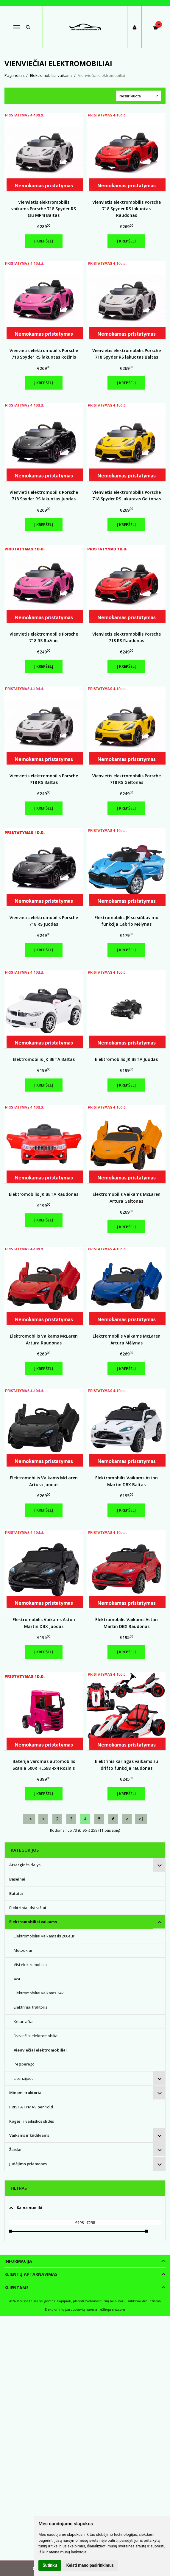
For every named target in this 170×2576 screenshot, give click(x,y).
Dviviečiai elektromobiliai (36, 2035)
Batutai (16, 1893)
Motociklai (23, 1950)
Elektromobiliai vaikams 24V (39, 1993)
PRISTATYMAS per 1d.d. (31, 2107)
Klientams (16, 2287)
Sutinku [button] (50, 2565)
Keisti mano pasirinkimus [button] (90, 2565)
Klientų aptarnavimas (30, 2274)
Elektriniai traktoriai (31, 2007)
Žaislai (15, 2149)
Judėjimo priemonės (28, 2163)
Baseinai (17, 1879)
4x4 (17, 1979)
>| (141, 1819)
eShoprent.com (112, 2309)
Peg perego (24, 2064)
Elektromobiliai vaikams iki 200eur (44, 1936)
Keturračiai (23, 2021)
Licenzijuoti (24, 2078)
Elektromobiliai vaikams (33, 1921)
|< (29, 1819)
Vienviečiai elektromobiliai (40, 2050)
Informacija (18, 2261)
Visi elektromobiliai (31, 1964)
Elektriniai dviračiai (27, 1907)
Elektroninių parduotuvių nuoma (71, 2309)
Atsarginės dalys (24, 1864)
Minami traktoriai (26, 2092)
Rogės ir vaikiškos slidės (31, 2121)
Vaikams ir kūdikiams (29, 2135)
